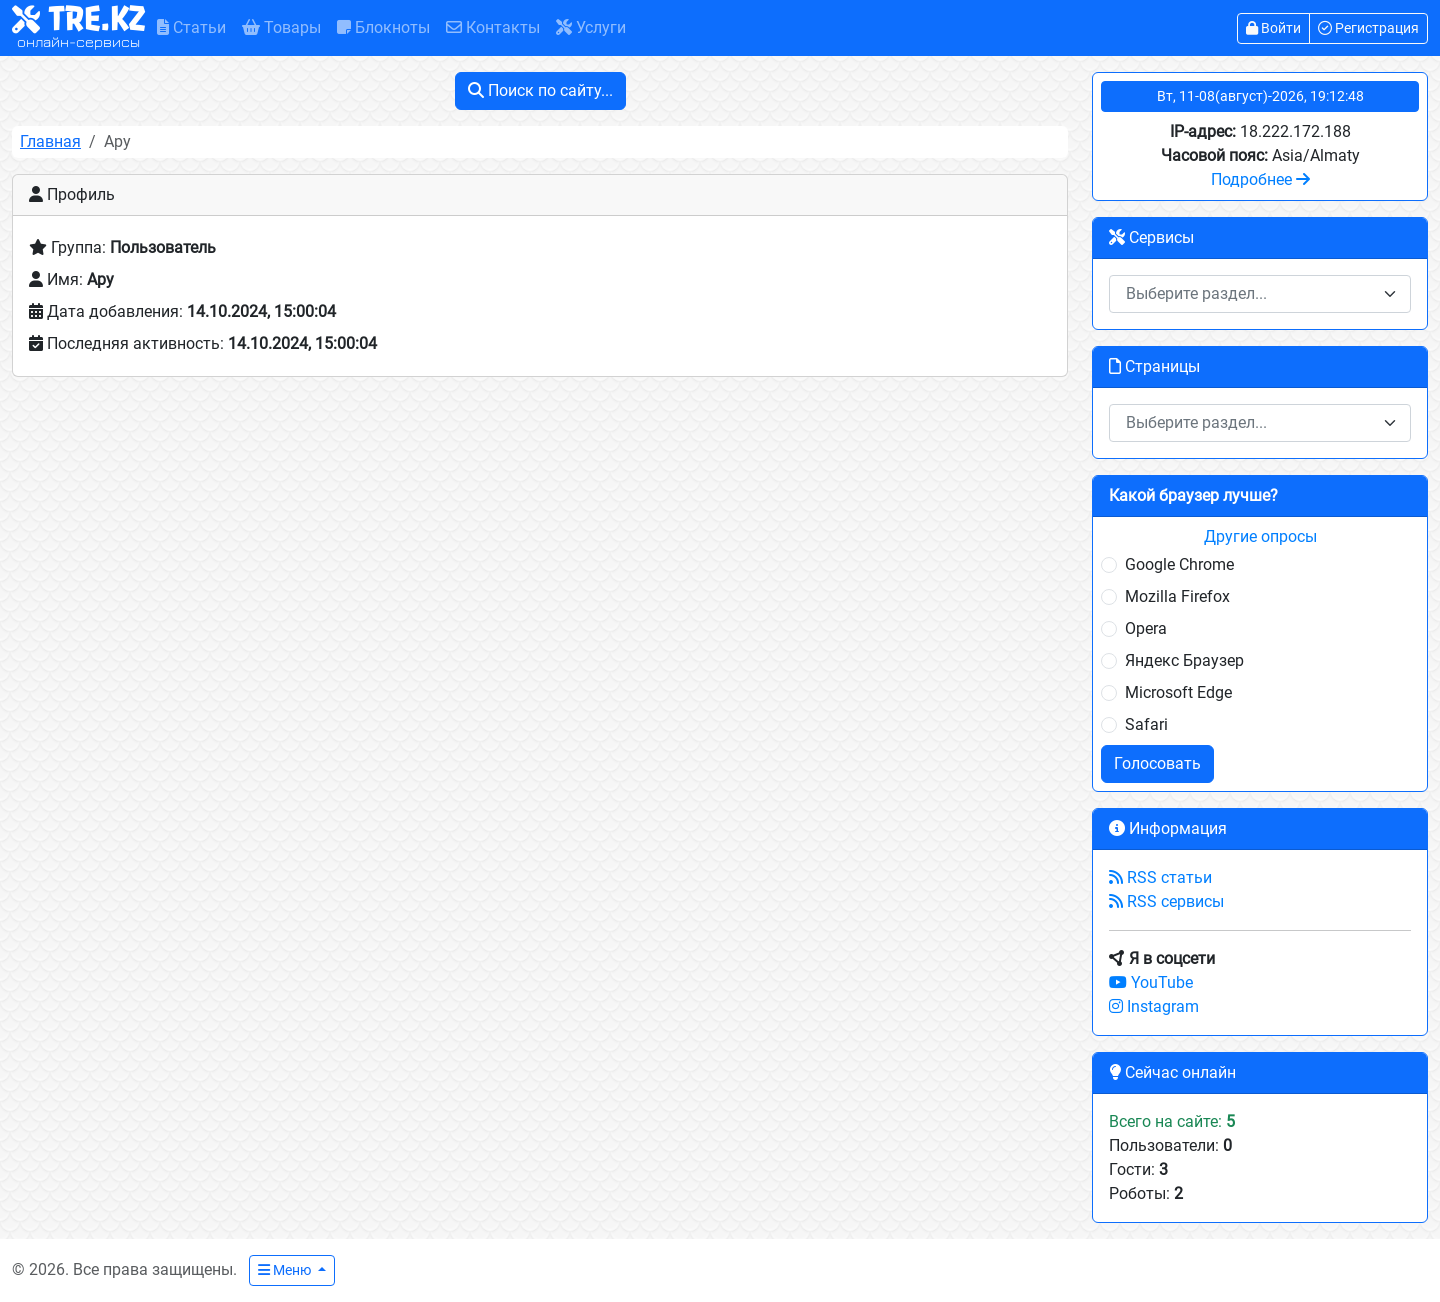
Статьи (191, 27)
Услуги (591, 27)
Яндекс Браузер (1184, 660)
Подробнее (1260, 179)
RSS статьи (1160, 877)
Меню (286, 1270)
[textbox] (1248, 294)
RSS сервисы (1166, 901)
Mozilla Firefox (1177, 596)
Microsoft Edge (1178, 692)
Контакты (493, 27)
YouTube (1151, 982)
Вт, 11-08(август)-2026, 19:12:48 (1260, 96)
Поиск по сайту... (540, 90)
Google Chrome (1179, 564)
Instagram (1154, 1006)
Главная (50, 141)
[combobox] (1260, 294)
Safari (1146, 724)
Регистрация (1368, 28)
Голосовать (1157, 763)
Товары (281, 27)
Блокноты (383, 27)
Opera (1146, 628)
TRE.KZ (78, 29)
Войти (1273, 28)
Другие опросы (1260, 536)
